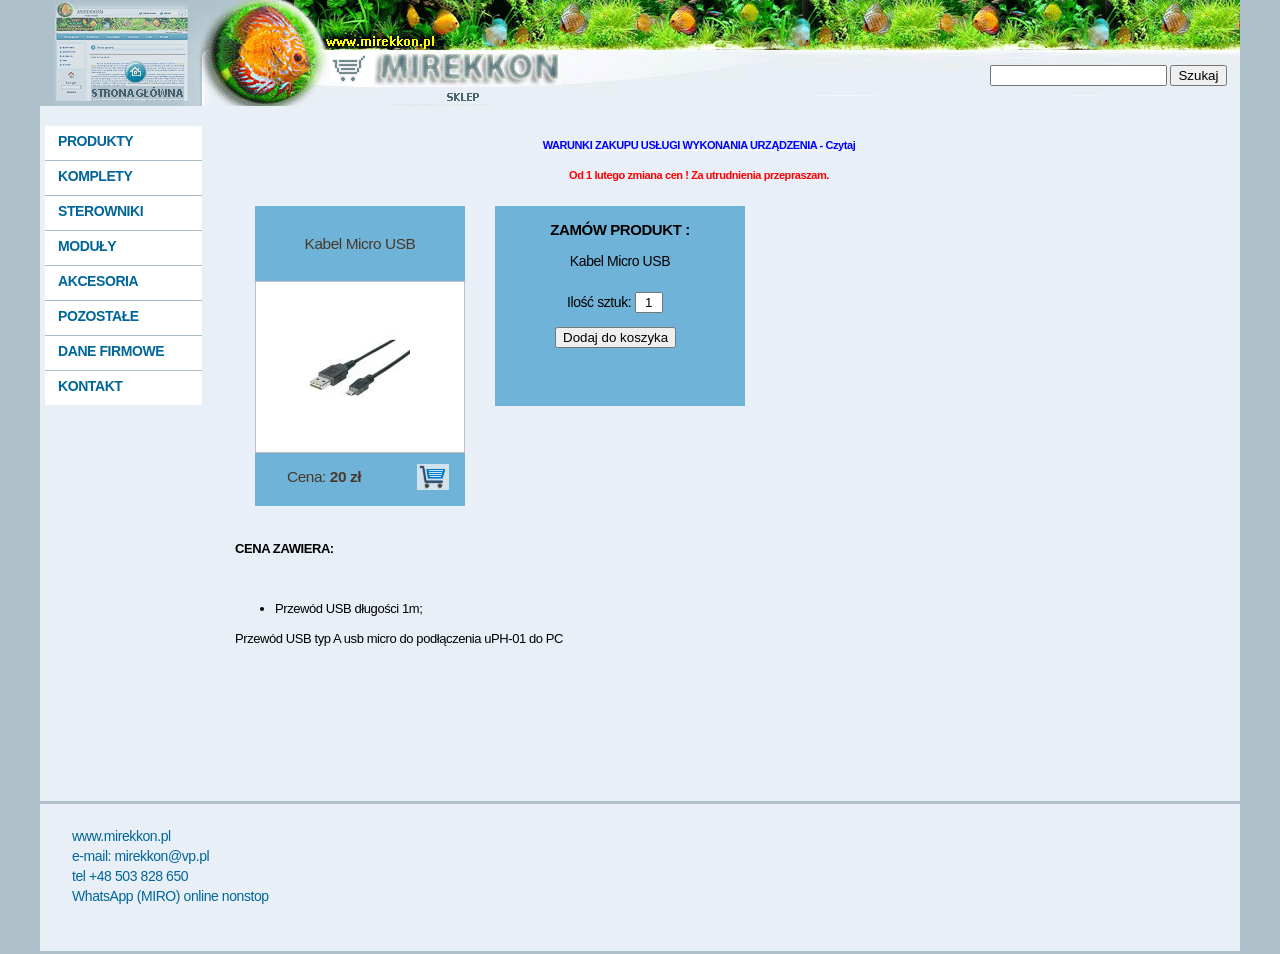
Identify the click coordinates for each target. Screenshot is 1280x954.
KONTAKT (90, 386)
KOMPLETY (95, 176)
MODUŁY (87, 246)
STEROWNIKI (100, 211)
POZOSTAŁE (98, 316)
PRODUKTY (95, 141)
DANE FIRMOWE (111, 351)
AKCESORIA (98, 281)
